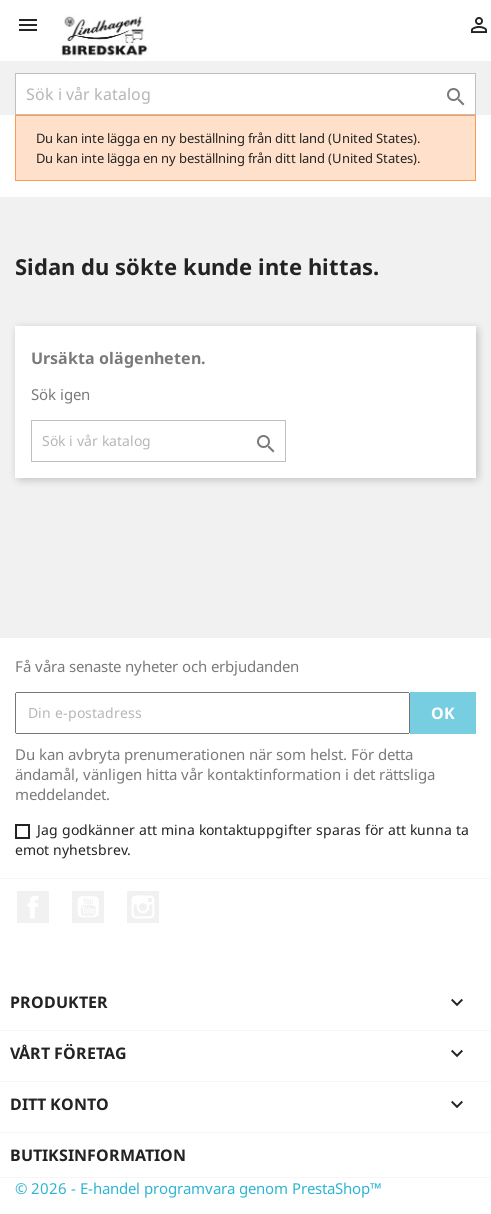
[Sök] (245, 94)
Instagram (143, 907)
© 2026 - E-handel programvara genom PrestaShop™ (198, 1188)
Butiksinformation (98, 1155)
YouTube (88, 907)
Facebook (33, 907)
